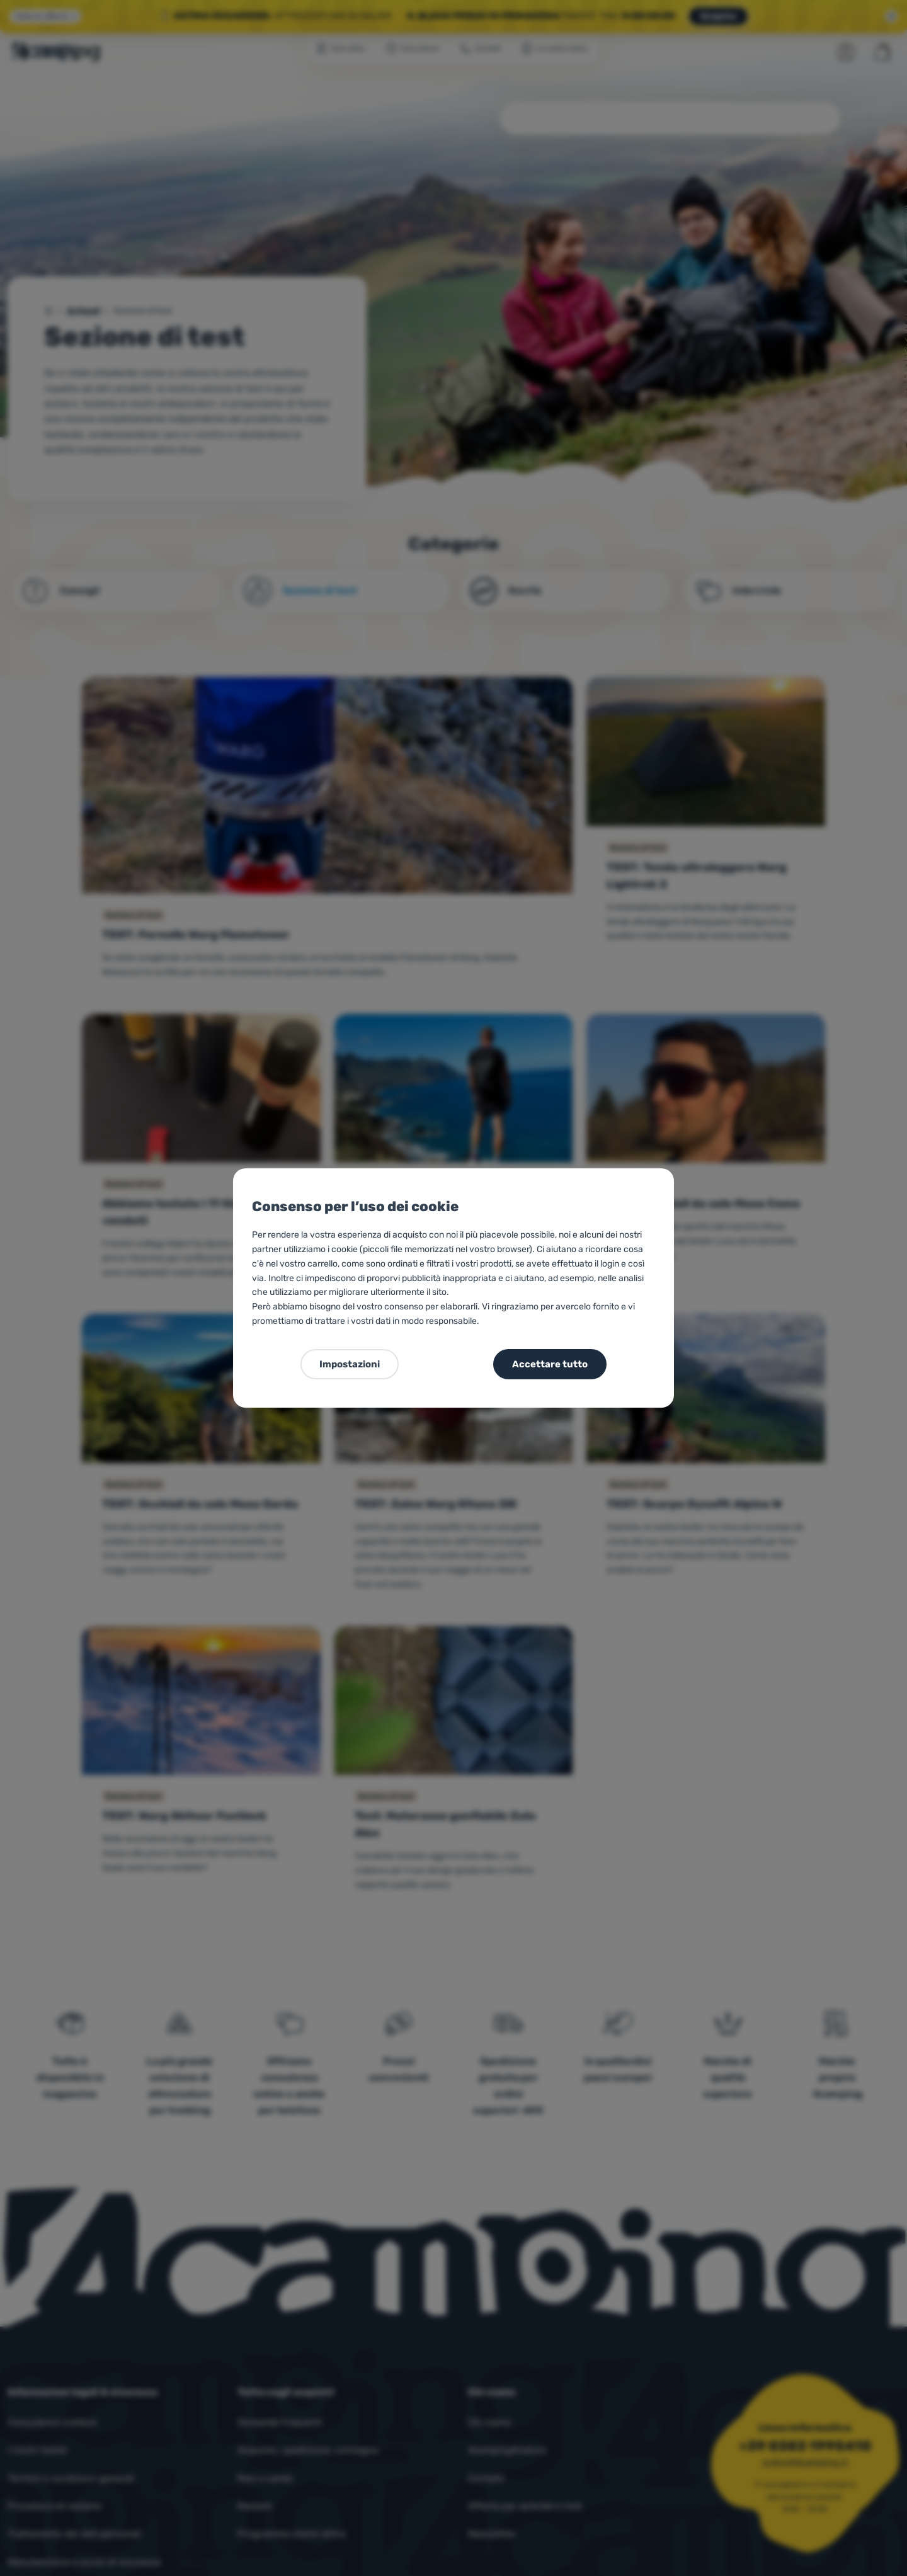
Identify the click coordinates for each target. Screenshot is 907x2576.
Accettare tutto (550, 1364)
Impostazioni (349, 1364)
